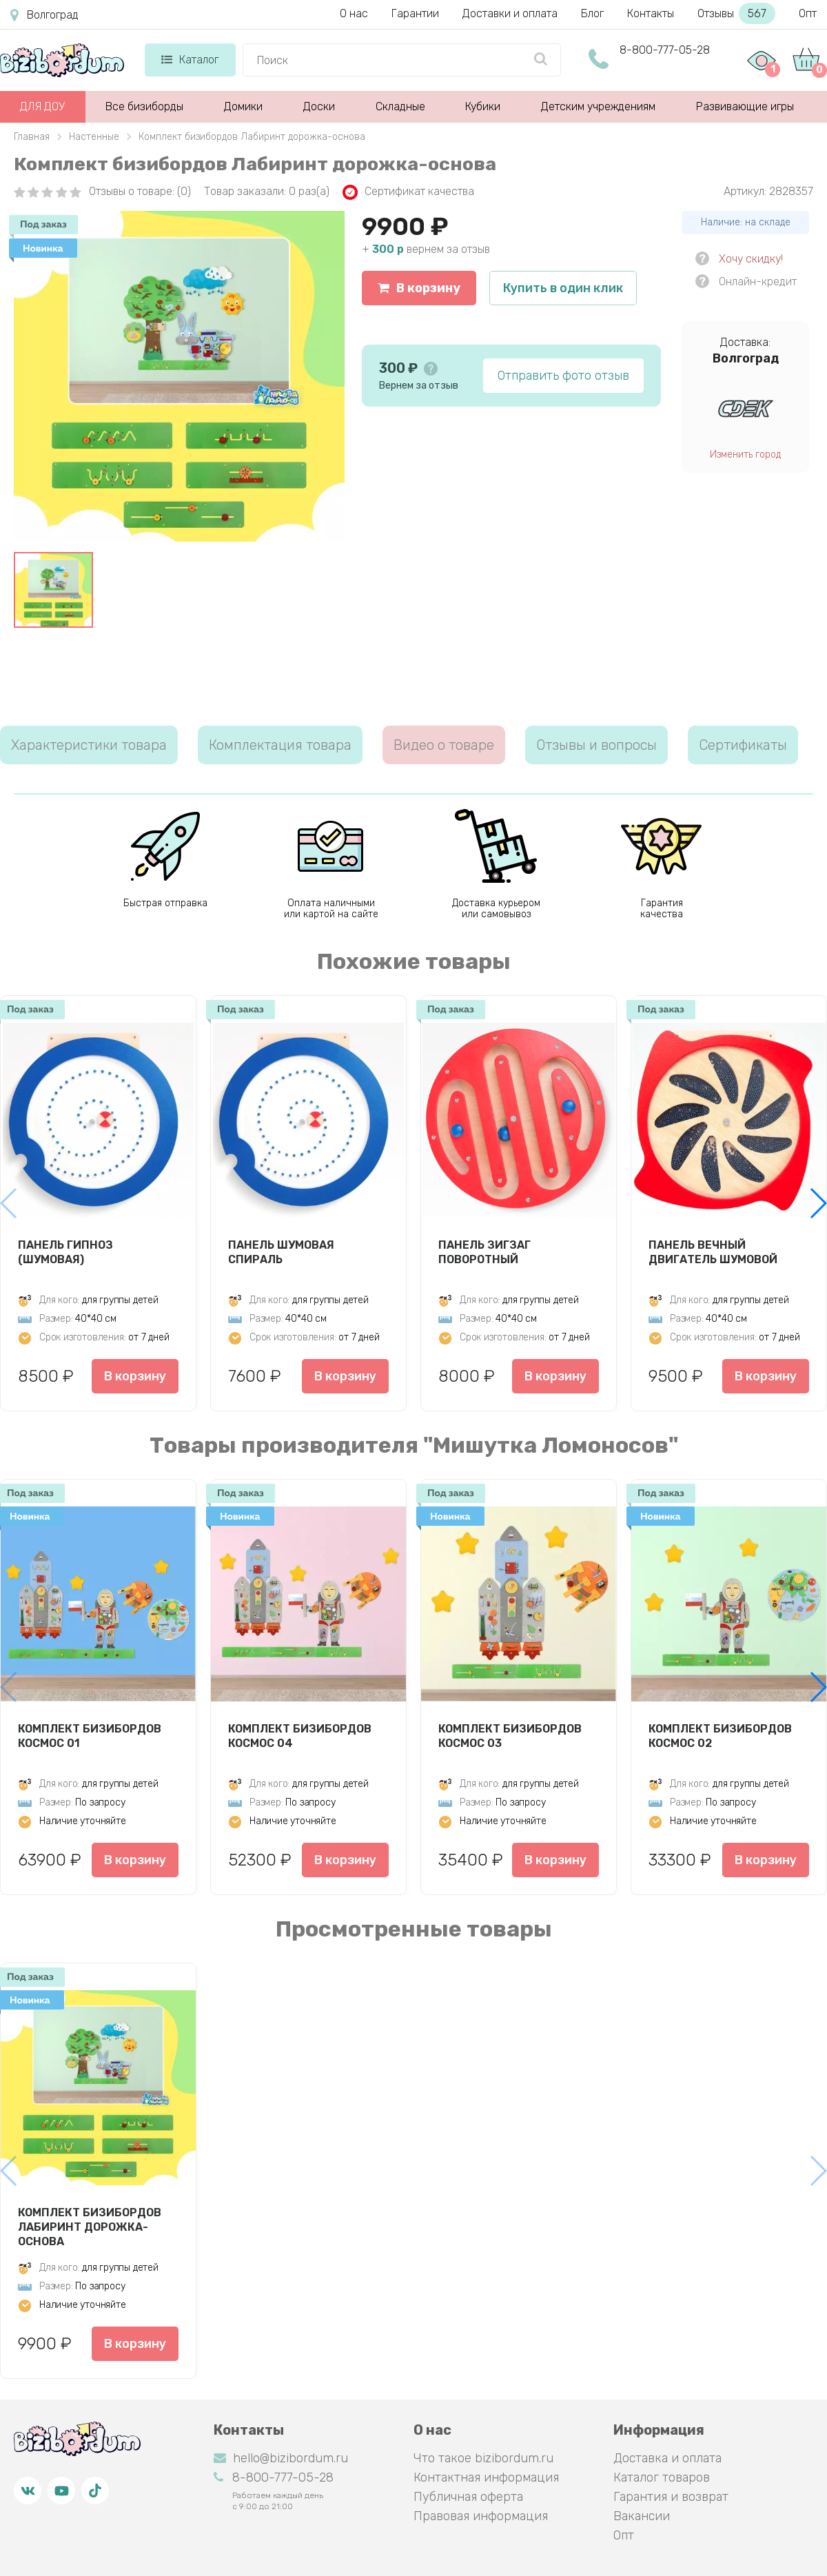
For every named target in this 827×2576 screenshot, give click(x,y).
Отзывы (736, 13)
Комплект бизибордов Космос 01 (89, 1736)
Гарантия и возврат (670, 2497)
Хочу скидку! (751, 258)
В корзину (419, 288)
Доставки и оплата (510, 13)
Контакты (650, 13)
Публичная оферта (468, 2497)
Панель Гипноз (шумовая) (65, 1252)
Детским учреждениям (598, 106)
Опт (808, 13)
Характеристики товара (89, 745)
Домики (243, 106)
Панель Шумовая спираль (281, 1252)
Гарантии (415, 13)
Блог (592, 13)
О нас (354, 13)
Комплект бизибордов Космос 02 (720, 1736)
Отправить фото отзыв (563, 375)
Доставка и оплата (667, 2458)
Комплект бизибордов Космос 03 (510, 1736)
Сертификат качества (408, 192)
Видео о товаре (444, 745)
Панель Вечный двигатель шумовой (713, 1252)
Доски (319, 106)
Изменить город (745, 454)
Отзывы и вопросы (596, 745)
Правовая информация (481, 2516)
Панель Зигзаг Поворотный (484, 1252)
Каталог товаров (661, 2477)
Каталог (189, 59)
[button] (817, 1203)
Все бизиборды (144, 106)
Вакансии (641, 2516)
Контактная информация (486, 2477)
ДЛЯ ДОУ (42, 106)
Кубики (482, 106)
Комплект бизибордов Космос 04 (299, 1736)
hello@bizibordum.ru (281, 2458)
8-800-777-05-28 (665, 50)
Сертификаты (743, 745)
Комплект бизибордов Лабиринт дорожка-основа (89, 2226)
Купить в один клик (563, 288)
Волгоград (44, 15)
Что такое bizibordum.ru (483, 2458)
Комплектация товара (280, 745)
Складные (400, 106)
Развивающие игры (745, 106)
